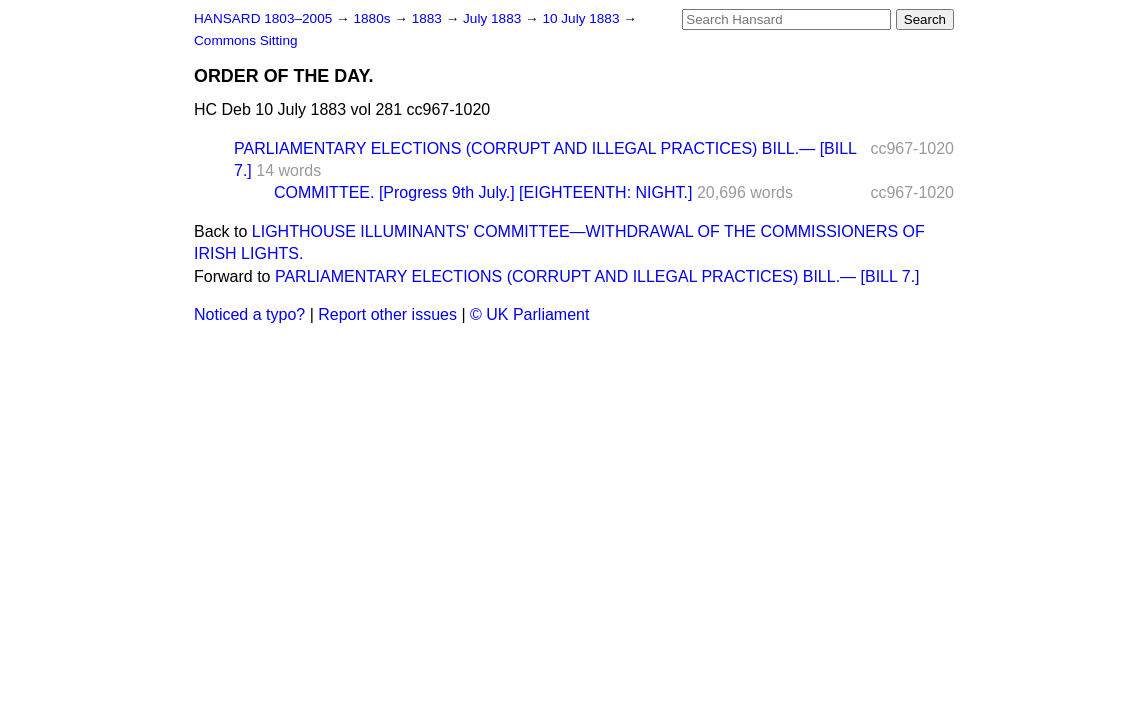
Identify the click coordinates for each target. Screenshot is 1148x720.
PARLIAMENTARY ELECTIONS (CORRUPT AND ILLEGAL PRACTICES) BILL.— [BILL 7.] (597, 276)
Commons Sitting (246, 40)
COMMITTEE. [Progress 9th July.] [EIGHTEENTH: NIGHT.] (483, 192)
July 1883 (494, 18)
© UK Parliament (529, 314)
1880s (373, 18)
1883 (429, 18)
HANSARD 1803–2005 (263, 18)
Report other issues (387, 314)
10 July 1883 (582, 18)
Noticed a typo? (249, 314)
